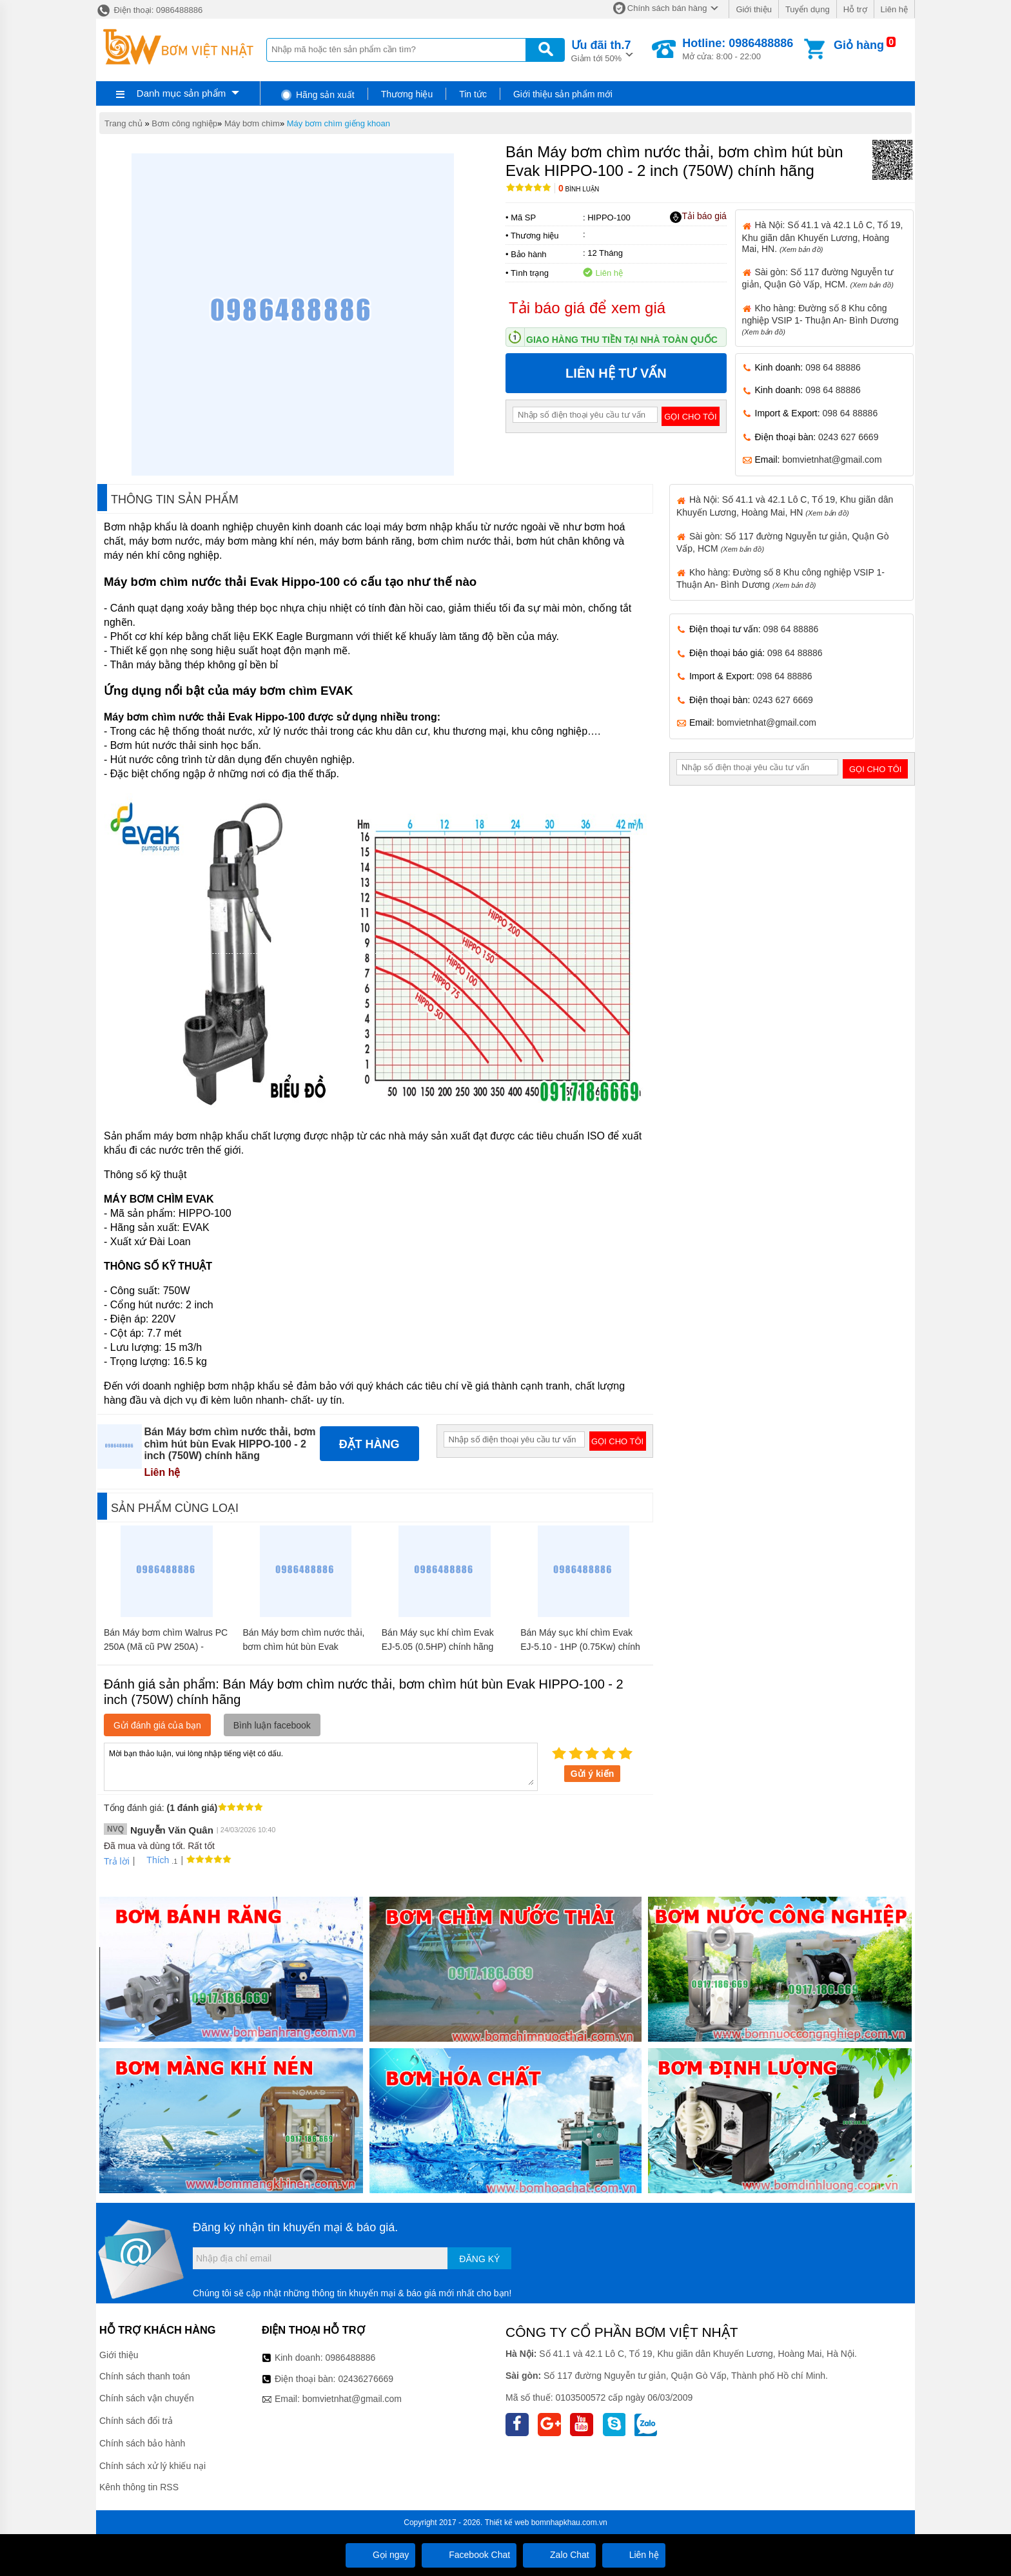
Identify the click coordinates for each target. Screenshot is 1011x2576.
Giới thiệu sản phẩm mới (563, 94)
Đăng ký (479, 2259)
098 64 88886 (833, 367)
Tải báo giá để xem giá (587, 307)
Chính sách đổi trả (136, 2421)
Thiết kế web (507, 2522)
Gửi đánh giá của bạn (157, 1725)
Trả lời (117, 1861)
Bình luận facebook (272, 1725)
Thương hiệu (407, 94)
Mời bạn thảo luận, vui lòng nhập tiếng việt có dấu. (321, 1766)
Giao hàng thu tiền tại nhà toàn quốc (622, 339)
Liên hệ (894, 9)
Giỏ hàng (859, 45)
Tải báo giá (698, 216)
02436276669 (365, 2379)
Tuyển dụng (807, 9)
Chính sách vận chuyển (146, 2398)
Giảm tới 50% (601, 50)
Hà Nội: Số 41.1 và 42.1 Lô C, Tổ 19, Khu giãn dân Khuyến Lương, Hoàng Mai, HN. (822, 236)
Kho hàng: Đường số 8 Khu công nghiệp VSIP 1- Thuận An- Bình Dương (820, 319)
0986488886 (351, 2357)
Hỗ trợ (855, 9)
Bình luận (578, 189)
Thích (153, 1860)
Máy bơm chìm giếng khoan (338, 123)
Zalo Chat (559, 2555)
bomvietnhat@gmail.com (831, 459)
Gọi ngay (380, 2555)
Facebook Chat (469, 2555)
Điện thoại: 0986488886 (149, 10)
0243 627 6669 (848, 437)
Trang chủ (123, 123)
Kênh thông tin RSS (139, 2487)
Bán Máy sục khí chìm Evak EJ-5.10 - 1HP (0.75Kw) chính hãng (580, 1646)
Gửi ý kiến (592, 1773)
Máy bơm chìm (252, 123)
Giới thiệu (753, 9)
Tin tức (473, 94)
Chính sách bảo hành (142, 2443)
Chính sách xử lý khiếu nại (152, 2466)
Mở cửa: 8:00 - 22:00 (737, 49)
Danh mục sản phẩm (181, 93)
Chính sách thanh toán (144, 2376)
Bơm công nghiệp (184, 123)
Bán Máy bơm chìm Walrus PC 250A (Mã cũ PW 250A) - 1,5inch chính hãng (166, 1646)
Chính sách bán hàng (667, 8)
